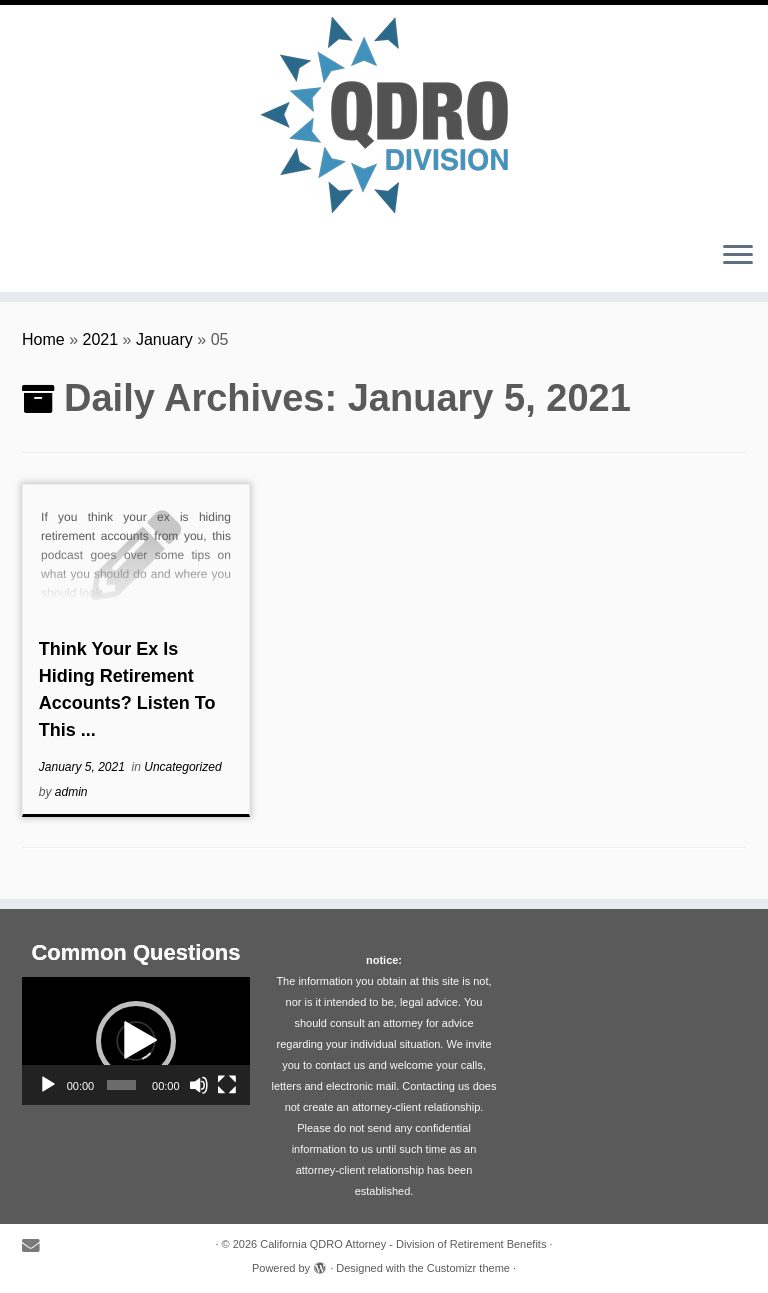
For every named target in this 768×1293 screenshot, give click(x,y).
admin (71, 792)
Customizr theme (468, 1268)
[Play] (48, 1085)
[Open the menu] (738, 256)
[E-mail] (37, 1246)
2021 (101, 339)
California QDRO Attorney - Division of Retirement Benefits (403, 1244)
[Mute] (199, 1085)
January (164, 339)
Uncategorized (182, 767)
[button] (136, 1041)
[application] (136, 1041)
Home (43, 339)
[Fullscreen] (227, 1085)
